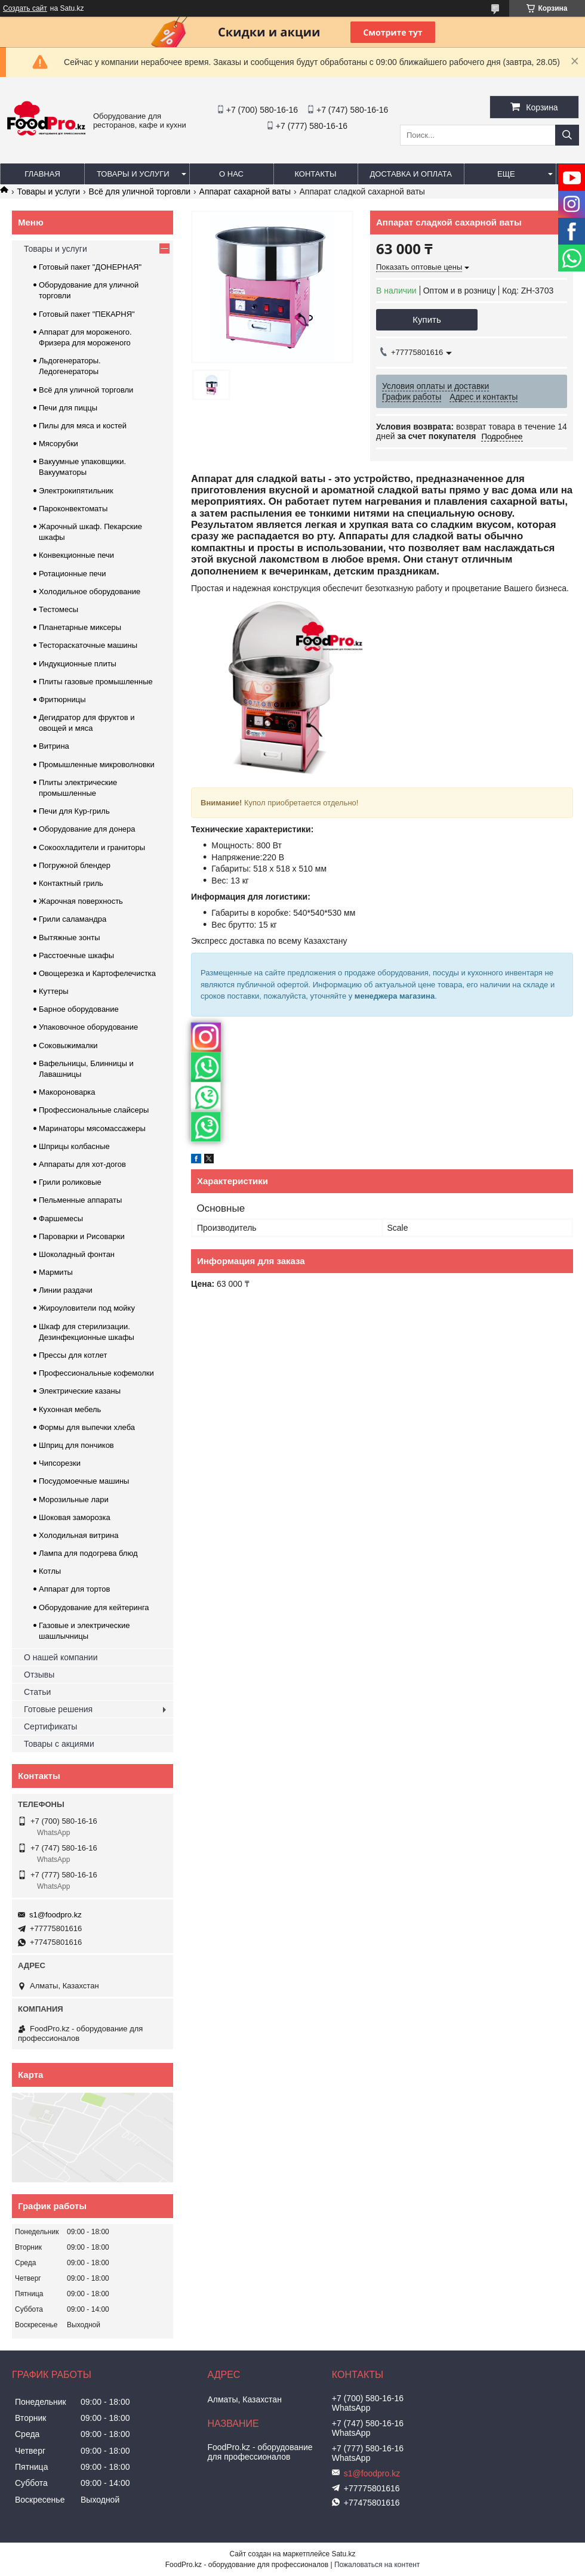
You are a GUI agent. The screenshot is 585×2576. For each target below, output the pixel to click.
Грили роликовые (70, 1182)
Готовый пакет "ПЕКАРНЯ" (87, 314)
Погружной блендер (74, 865)
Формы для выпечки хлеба (87, 1427)
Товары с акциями (59, 1744)
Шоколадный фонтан (77, 1254)
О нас (231, 173)
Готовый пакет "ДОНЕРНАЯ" (90, 266)
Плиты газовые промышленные (96, 681)
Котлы (50, 1571)
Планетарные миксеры (80, 627)
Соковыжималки (68, 1045)
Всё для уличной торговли (140, 191)
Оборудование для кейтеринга (94, 1607)
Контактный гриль (71, 883)
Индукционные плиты (77, 663)
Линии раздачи (66, 1290)
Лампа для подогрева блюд (88, 1553)
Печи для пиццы (68, 407)
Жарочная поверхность (81, 901)
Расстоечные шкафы (76, 955)
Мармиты (56, 1272)
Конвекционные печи (76, 555)
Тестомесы (58, 609)
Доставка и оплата (411, 173)
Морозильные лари (74, 1499)
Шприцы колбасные (74, 1146)
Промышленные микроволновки (97, 764)
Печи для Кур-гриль (74, 811)
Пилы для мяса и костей (83, 425)
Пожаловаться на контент (377, 2564)
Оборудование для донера (87, 828)
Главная (42, 173)
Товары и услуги (133, 173)
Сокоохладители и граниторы (92, 847)
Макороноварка (67, 1092)
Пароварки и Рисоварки (82, 1236)
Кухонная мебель (70, 1409)
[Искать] (567, 135)
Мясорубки (58, 443)
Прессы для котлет (73, 1355)
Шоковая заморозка (74, 1517)
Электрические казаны (80, 1390)
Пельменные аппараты (80, 1200)
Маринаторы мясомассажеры (92, 1128)
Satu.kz (343, 2554)
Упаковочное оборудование (88, 1027)
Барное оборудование (79, 1009)
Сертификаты (50, 1726)
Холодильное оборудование (89, 591)
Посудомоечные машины (84, 1481)
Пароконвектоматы (73, 508)
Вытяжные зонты (69, 937)
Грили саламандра (72, 919)
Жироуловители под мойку (87, 1308)
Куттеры (54, 991)
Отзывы (39, 1674)
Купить (426, 319)
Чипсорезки (60, 1463)
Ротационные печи (72, 573)
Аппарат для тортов (74, 1588)
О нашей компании (60, 1657)
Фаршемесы (61, 1218)
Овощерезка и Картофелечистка (97, 973)
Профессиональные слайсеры (94, 1109)
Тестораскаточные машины (88, 645)
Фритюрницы (62, 699)
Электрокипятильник (76, 490)
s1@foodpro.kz (55, 1914)
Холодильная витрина (78, 1535)
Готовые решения (58, 1709)
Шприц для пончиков (76, 1445)
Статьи (37, 1692)
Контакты (315, 173)
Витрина (54, 746)
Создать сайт (25, 8)
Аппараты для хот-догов (82, 1164)
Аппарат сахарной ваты (245, 191)
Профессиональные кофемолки (96, 1373)
